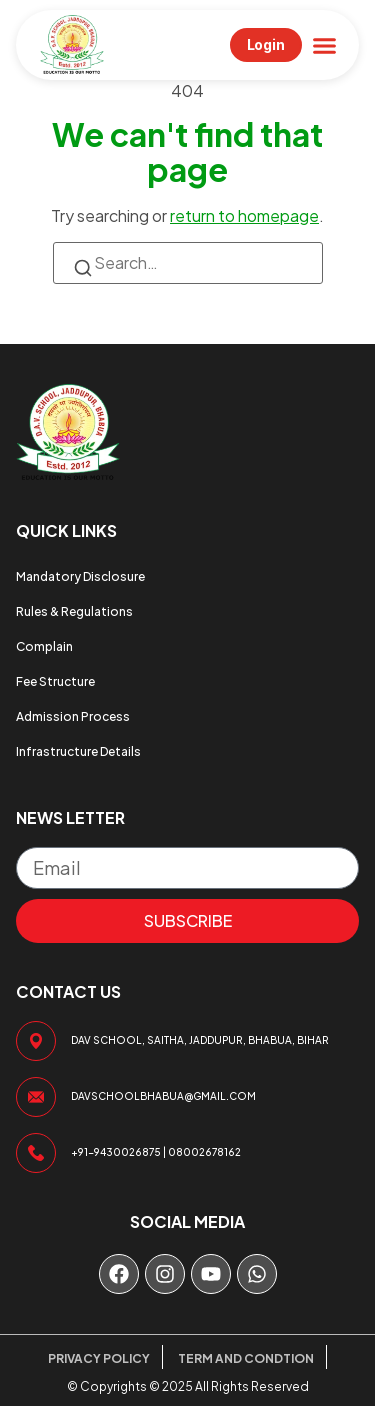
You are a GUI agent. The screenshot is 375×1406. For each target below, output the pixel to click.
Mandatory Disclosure (80, 576)
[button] (325, 45)
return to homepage (244, 215)
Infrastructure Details (78, 751)
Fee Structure (55, 681)
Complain (44, 646)
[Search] (83, 270)
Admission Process (73, 716)
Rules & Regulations (74, 611)
